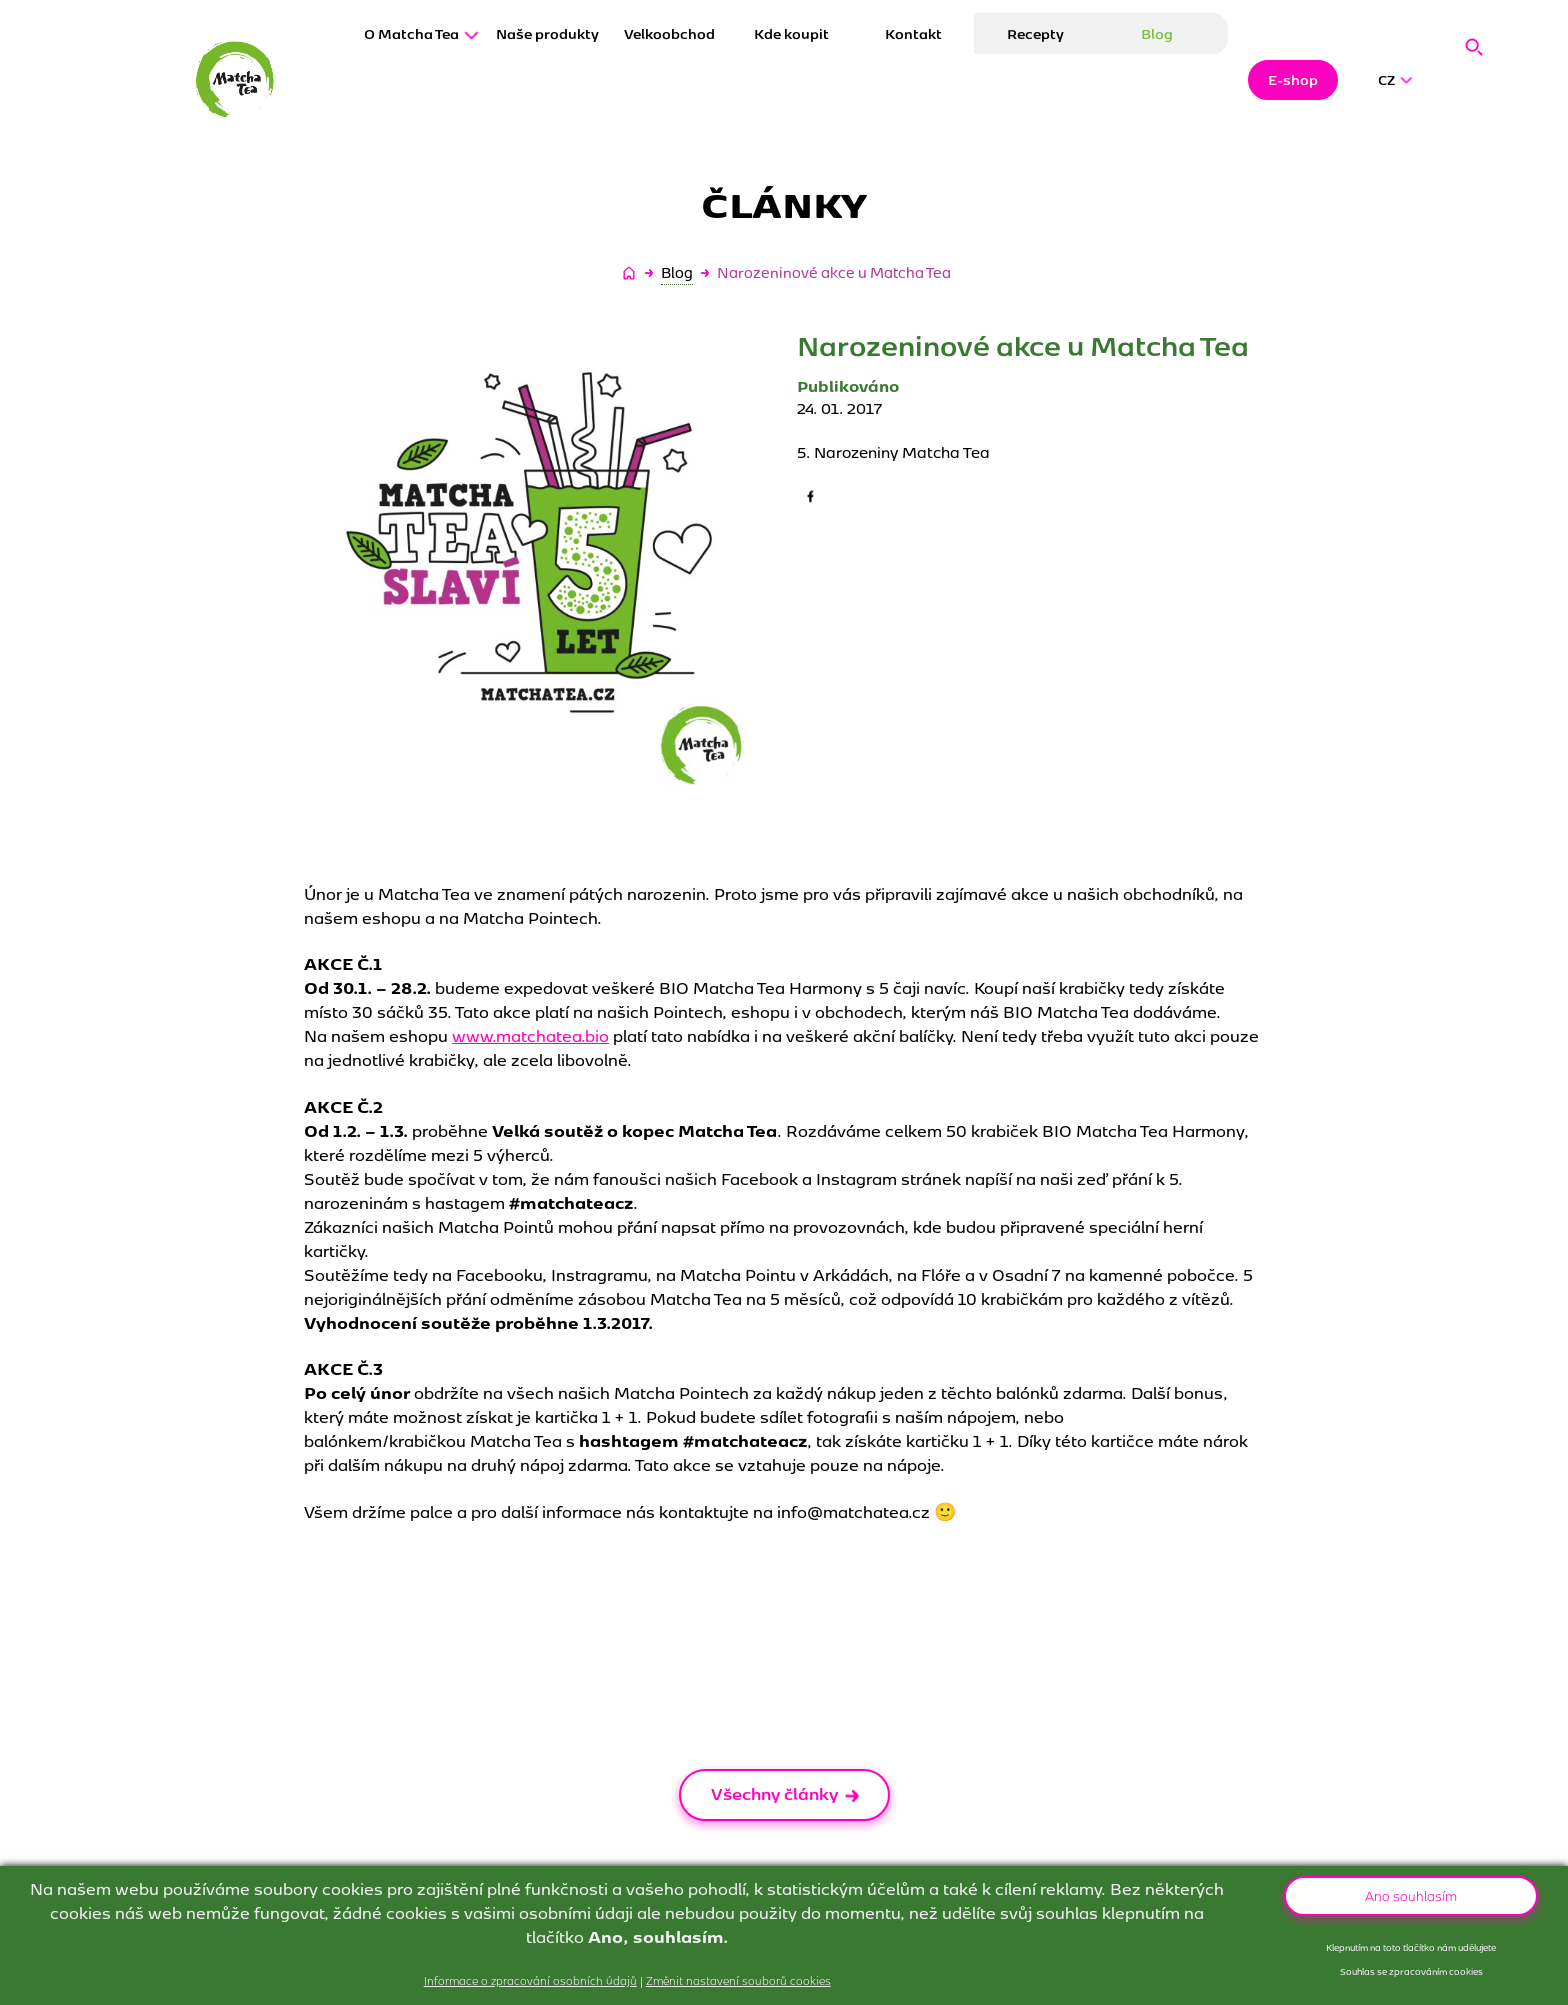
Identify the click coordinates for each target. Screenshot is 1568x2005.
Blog (1157, 80)
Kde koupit (791, 80)
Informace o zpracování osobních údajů (530, 1980)
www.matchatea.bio (530, 1035)
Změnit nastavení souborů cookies (738, 1980)
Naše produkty (547, 80)
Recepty (1035, 80)
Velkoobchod (669, 80)
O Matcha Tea (421, 80)
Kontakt (913, 80)
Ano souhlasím (1411, 1895)
